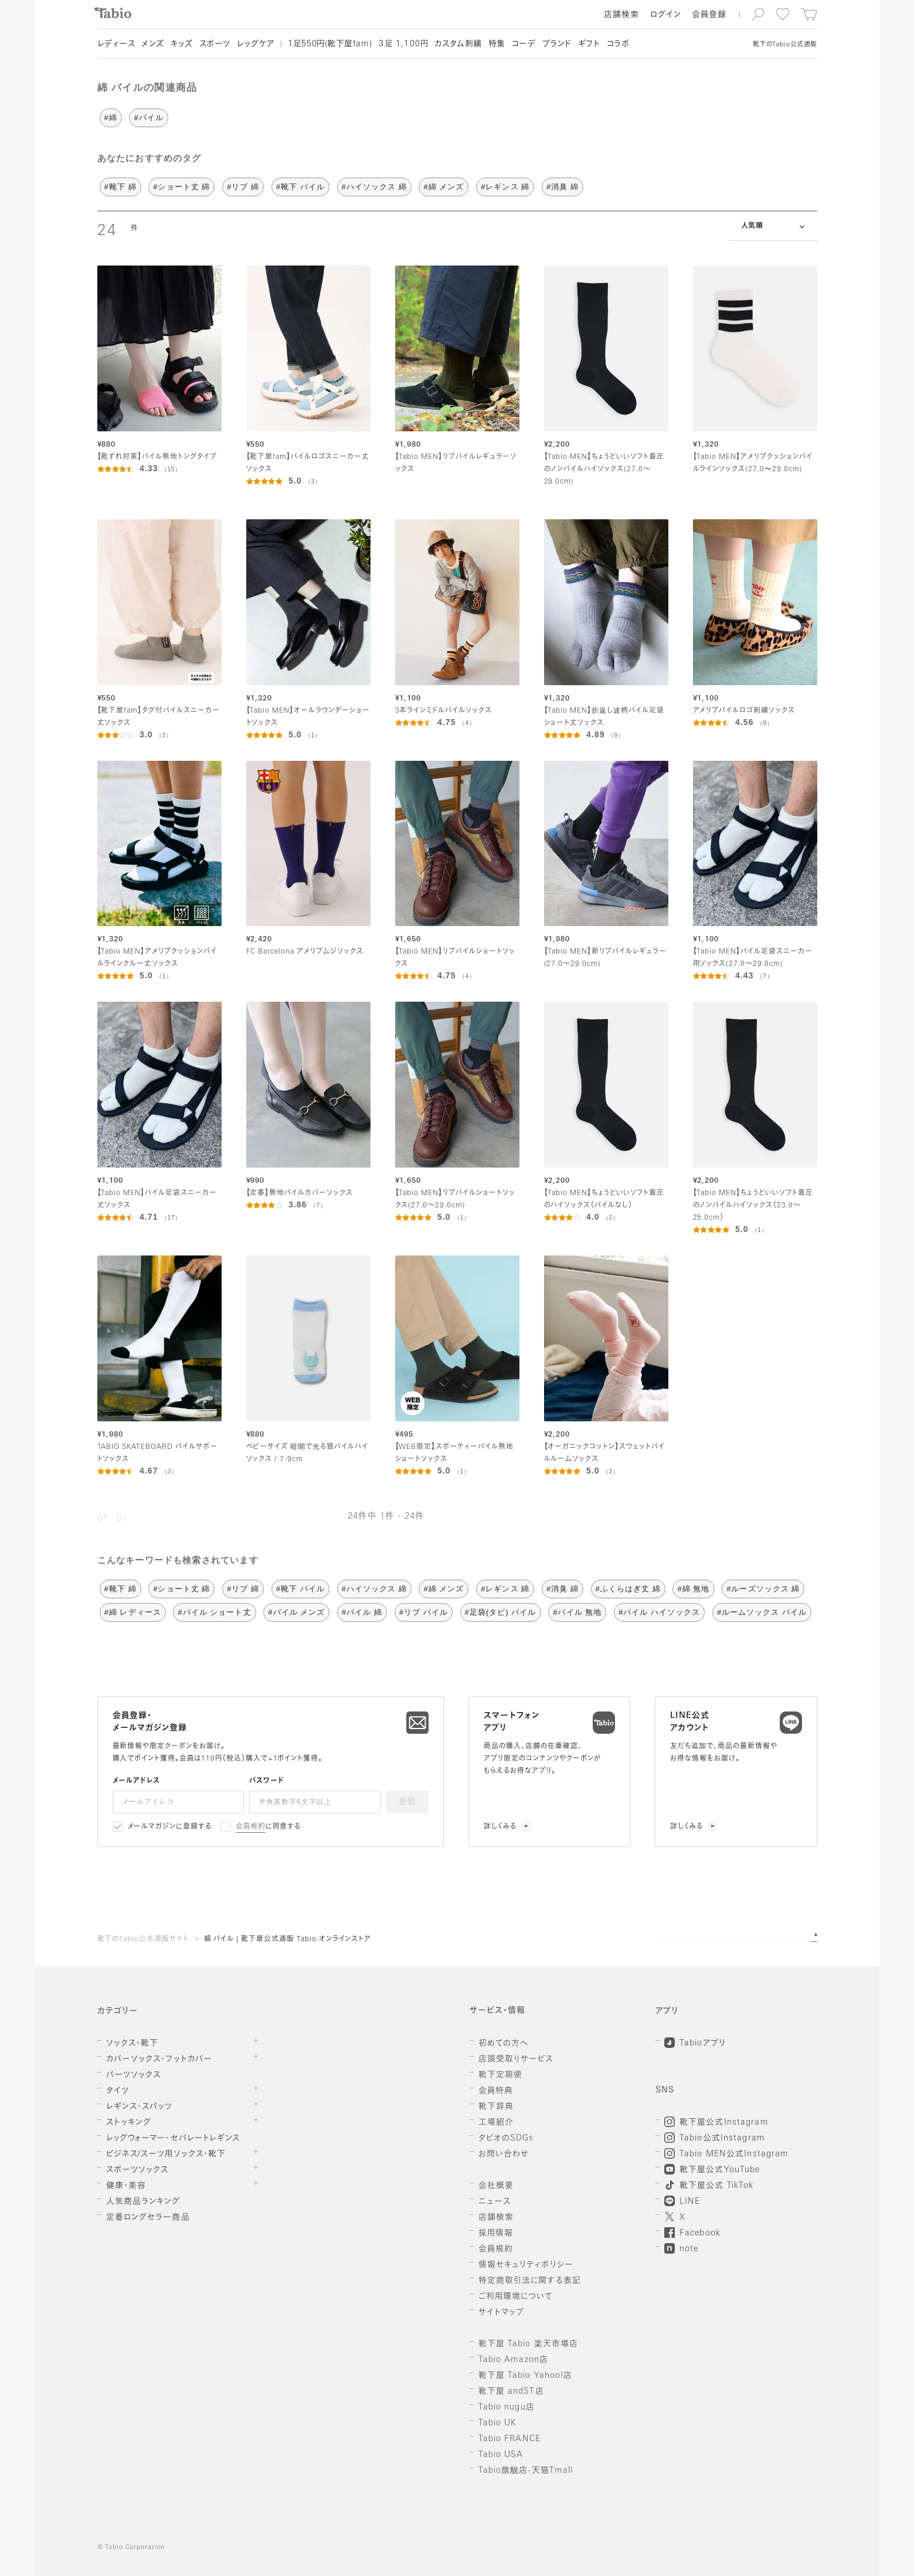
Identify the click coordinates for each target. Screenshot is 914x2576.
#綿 (110, 117)
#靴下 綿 (120, 186)
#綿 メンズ (443, 186)
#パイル (148, 117)
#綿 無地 (693, 1588)
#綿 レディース (132, 1612)
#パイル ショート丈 (214, 1612)
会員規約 (251, 1826)
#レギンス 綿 (505, 186)
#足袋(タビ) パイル (500, 1612)
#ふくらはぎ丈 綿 (628, 1588)
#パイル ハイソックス (659, 1612)
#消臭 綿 (562, 186)
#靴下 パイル (300, 186)
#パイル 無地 (577, 1612)
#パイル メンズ (296, 1612)
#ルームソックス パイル (762, 1612)
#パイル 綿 (362, 1612)
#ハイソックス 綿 (374, 186)
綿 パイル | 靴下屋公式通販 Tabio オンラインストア (288, 1939)
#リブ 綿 (243, 186)
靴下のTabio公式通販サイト (143, 1939)
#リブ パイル (423, 1612)
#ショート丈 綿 (181, 186)
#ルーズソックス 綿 (763, 1588)
